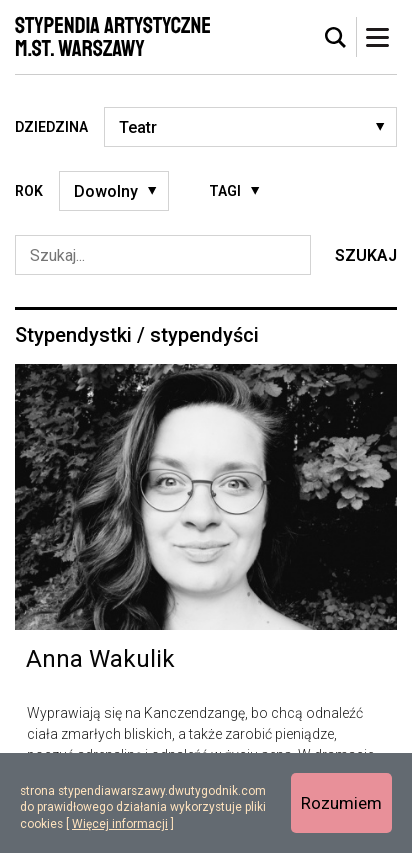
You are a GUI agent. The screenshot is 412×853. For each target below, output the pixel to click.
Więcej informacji (120, 824)
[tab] (336, 38)
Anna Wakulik (100, 659)
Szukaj (366, 255)
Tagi (225, 191)
